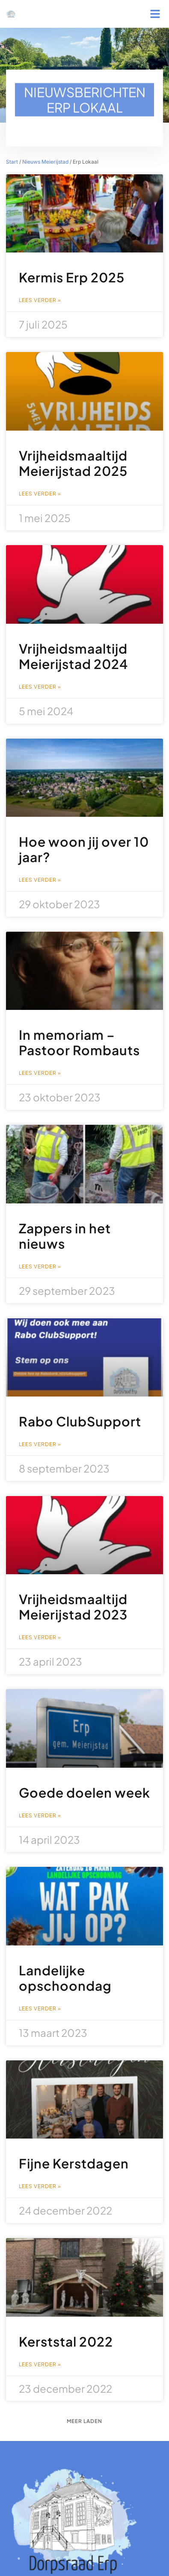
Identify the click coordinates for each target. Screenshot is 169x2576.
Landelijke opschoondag (65, 1978)
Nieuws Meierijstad (45, 161)
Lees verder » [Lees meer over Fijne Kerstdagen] (40, 2186)
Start (12, 161)
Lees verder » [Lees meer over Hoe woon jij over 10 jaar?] (40, 880)
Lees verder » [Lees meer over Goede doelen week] (40, 1815)
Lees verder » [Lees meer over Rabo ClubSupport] (40, 1444)
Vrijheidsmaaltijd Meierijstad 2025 (73, 463)
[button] (155, 14)
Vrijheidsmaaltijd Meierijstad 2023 (73, 1606)
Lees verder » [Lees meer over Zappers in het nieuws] (40, 1266)
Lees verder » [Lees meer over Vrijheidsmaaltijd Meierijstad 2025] (40, 493)
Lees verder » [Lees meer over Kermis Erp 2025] (40, 300)
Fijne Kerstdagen (74, 2163)
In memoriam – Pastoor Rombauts (79, 1042)
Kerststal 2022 (66, 2341)
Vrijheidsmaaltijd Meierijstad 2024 (73, 656)
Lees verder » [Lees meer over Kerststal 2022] (40, 2364)
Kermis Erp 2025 (72, 277)
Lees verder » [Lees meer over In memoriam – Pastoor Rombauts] (40, 1073)
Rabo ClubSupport (80, 1421)
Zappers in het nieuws (65, 1236)
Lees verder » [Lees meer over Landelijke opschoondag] (40, 2008)
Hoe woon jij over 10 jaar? (84, 849)
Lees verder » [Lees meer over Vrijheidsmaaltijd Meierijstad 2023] (40, 1637)
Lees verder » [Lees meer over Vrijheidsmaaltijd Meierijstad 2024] (40, 686)
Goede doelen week (84, 1792)
